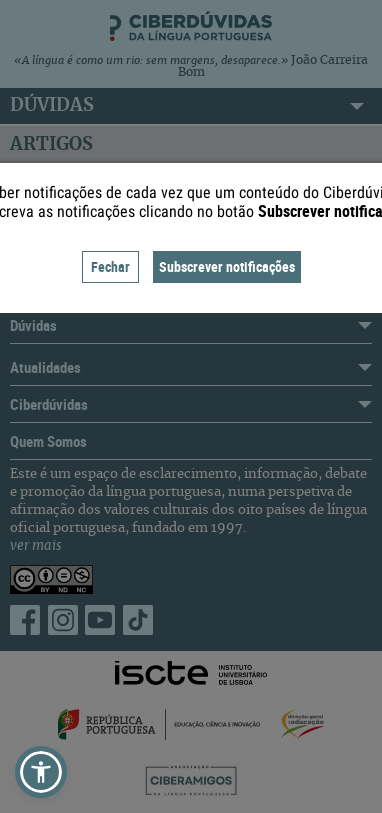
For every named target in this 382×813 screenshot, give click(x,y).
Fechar (110, 266)
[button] (41, 772)
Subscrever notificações (227, 266)
